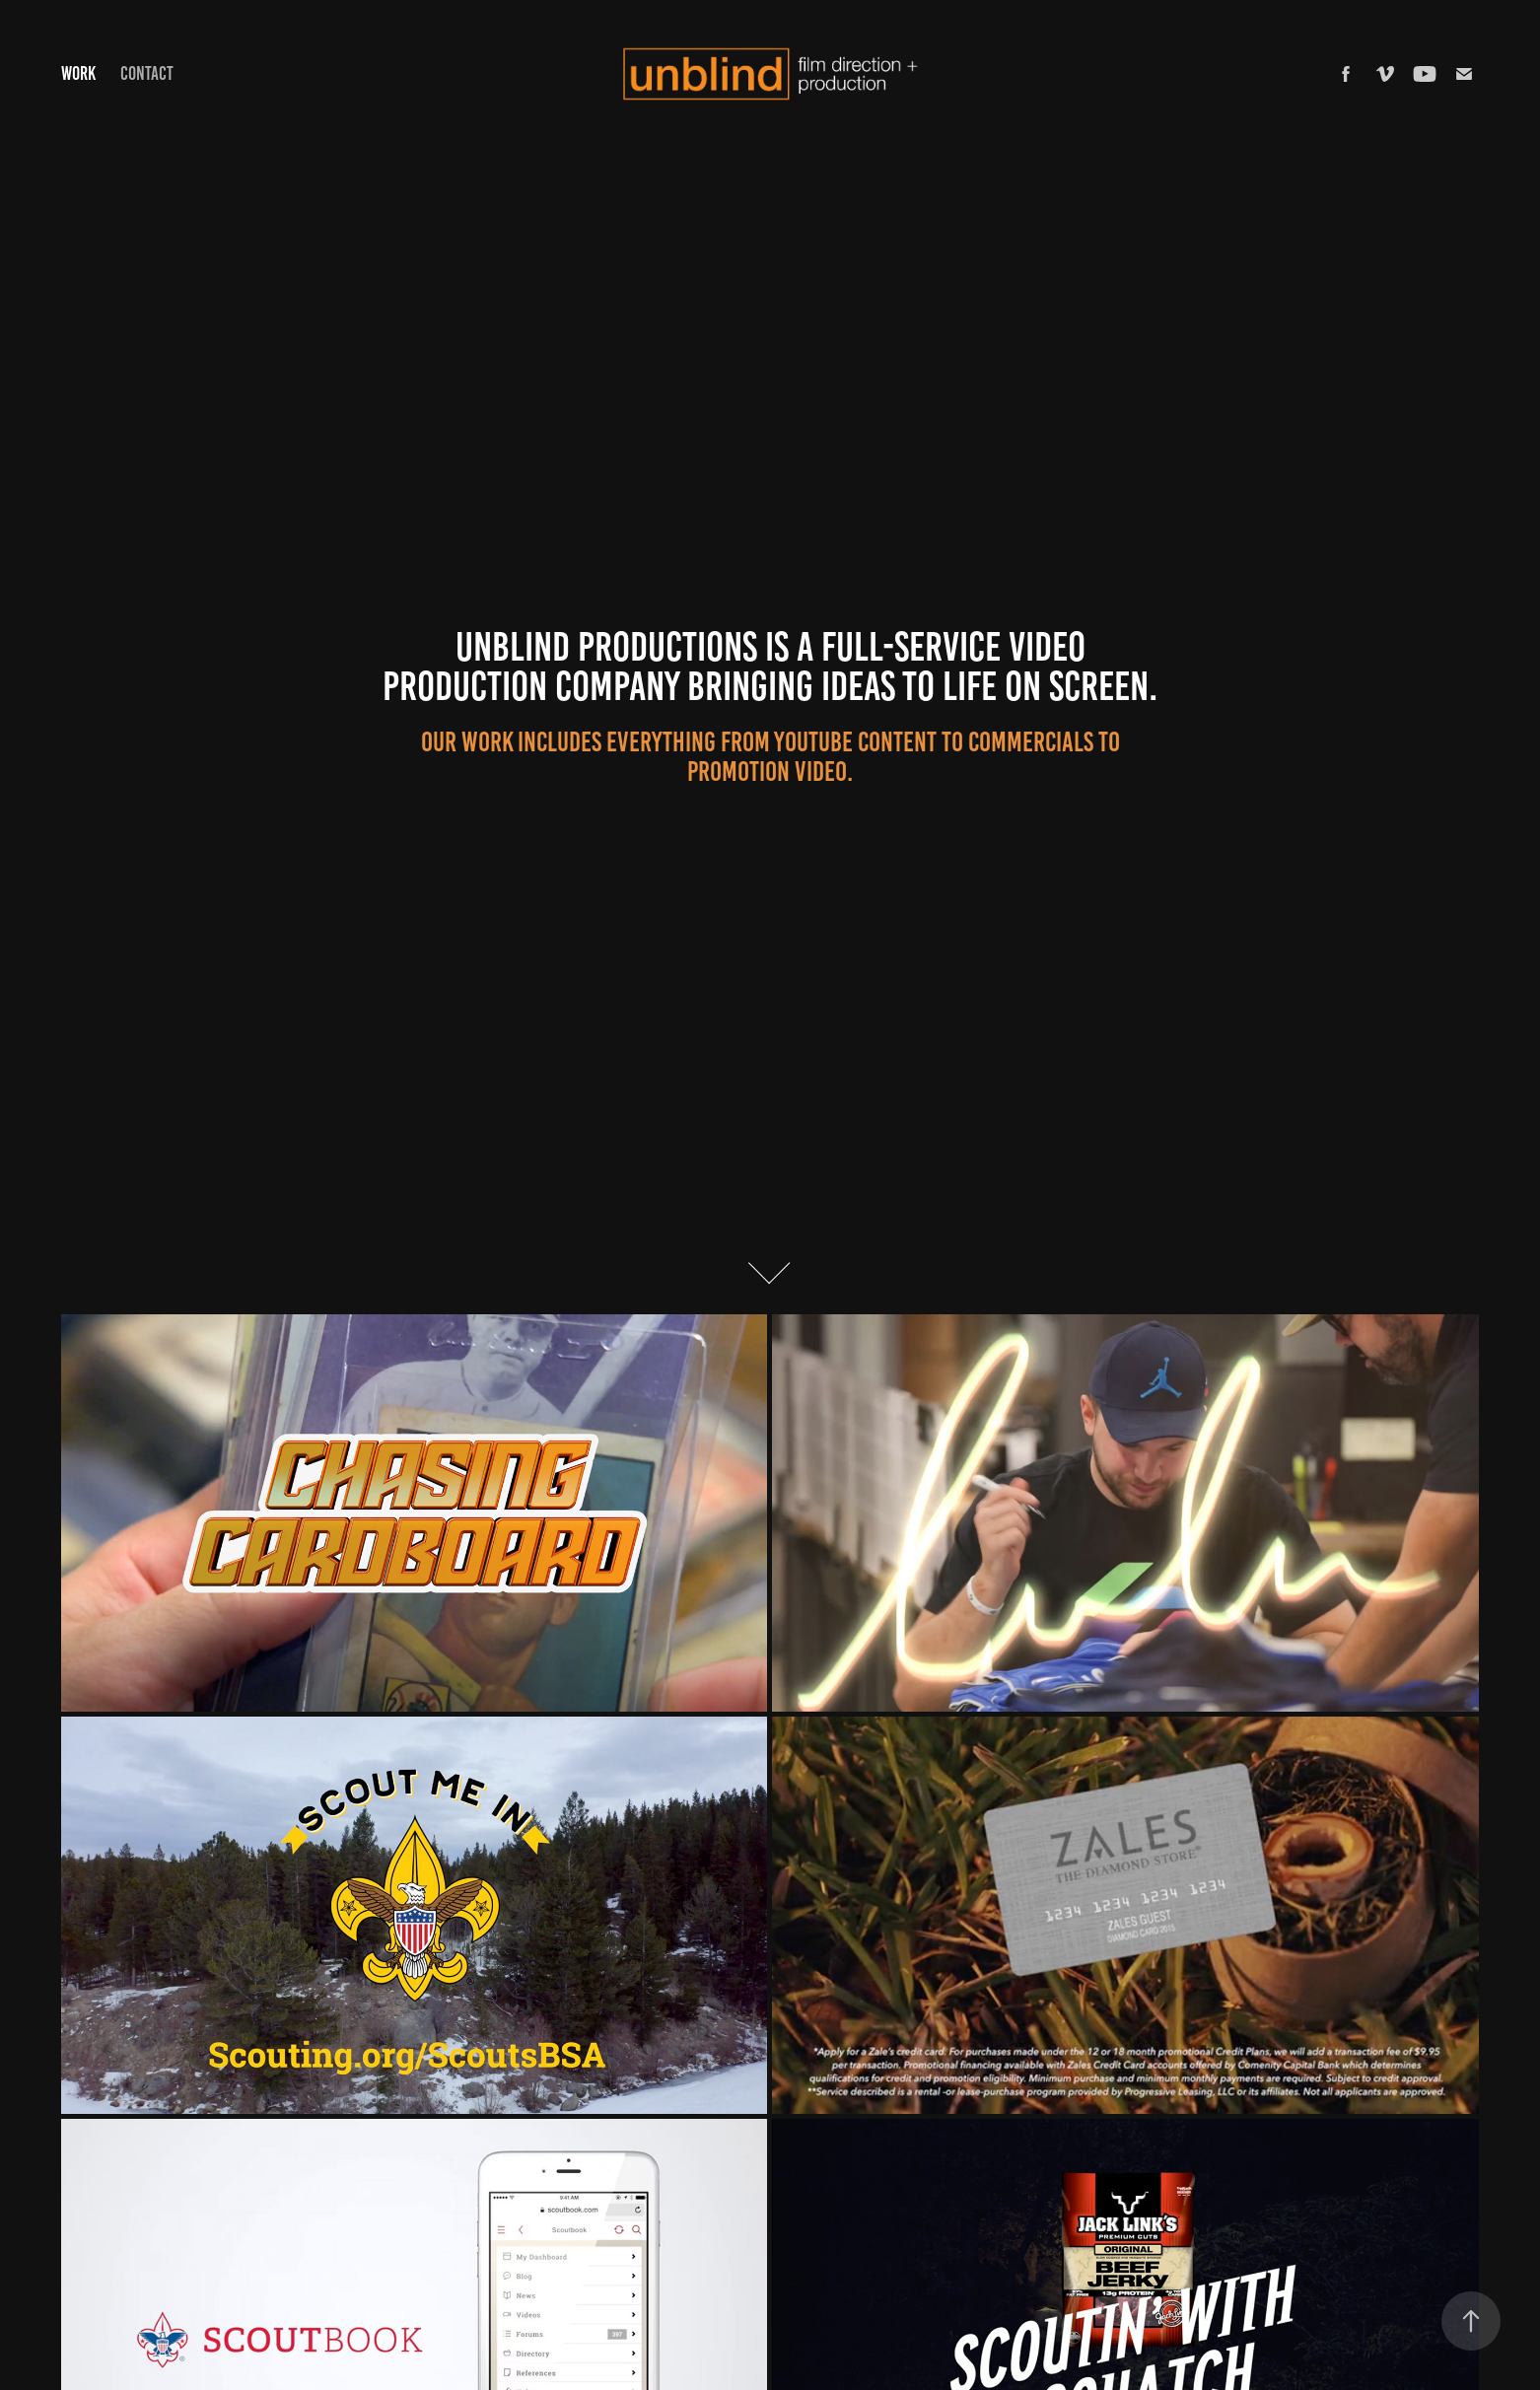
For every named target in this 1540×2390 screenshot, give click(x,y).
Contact (147, 73)
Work (78, 73)
